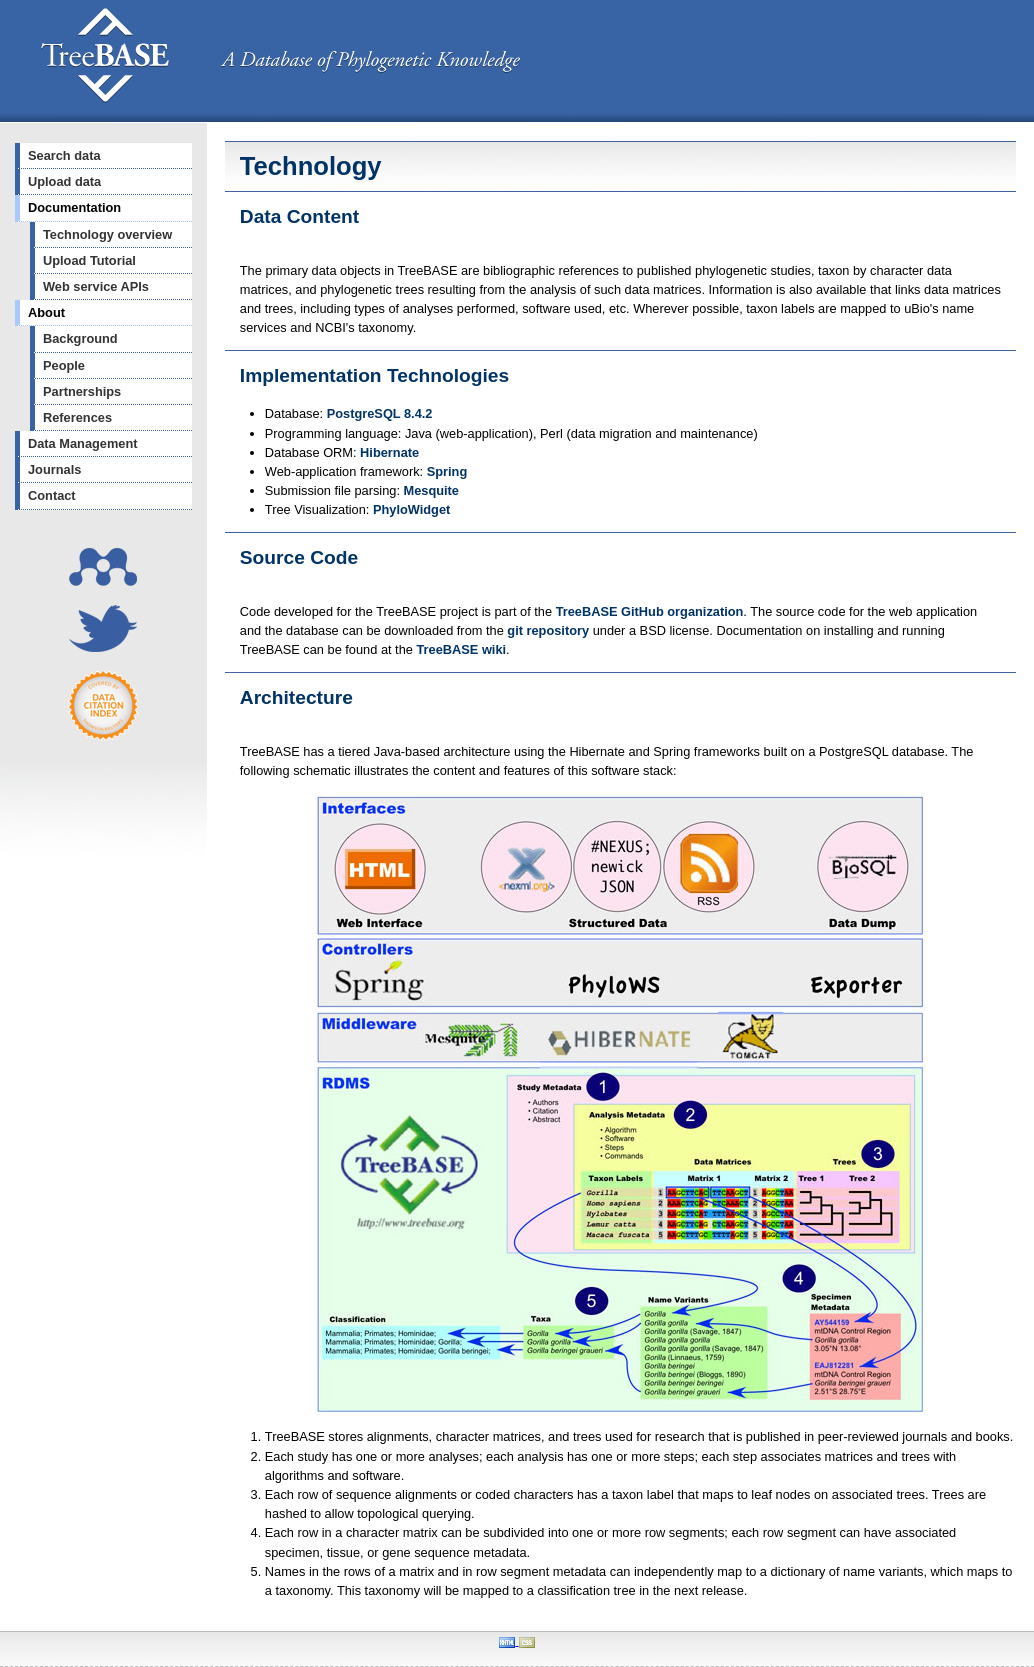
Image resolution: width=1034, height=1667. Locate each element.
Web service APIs (96, 286)
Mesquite (431, 490)
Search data (64, 155)
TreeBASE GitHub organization (650, 611)
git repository (548, 630)
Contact (52, 495)
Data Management (83, 443)
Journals (54, 469)
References (77, 417)
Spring (447, 471)
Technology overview (107, 234)
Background (80, 338)
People (64, 365)
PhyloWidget (411, 509)
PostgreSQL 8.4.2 (380, 413)
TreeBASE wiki (461, 649)
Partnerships (82, 391)
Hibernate (389, 452)
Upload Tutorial (89, 260)
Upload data (64, 181)
